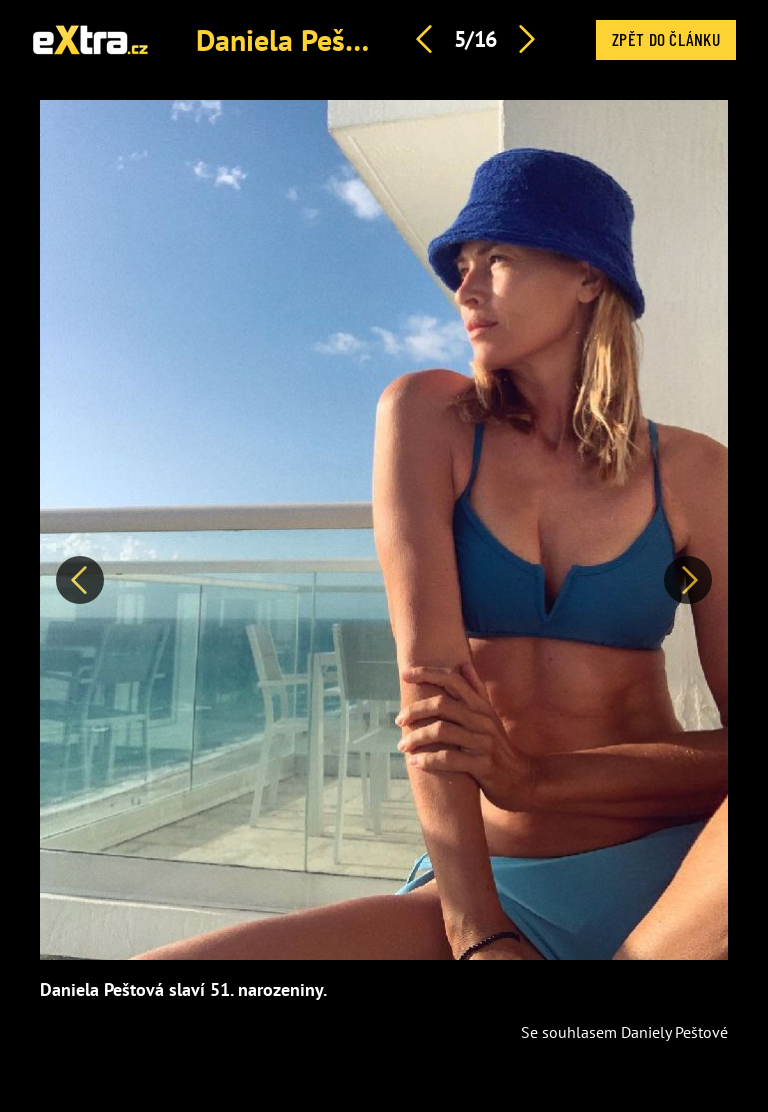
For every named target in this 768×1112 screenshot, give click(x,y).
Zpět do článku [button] (666, 39)
